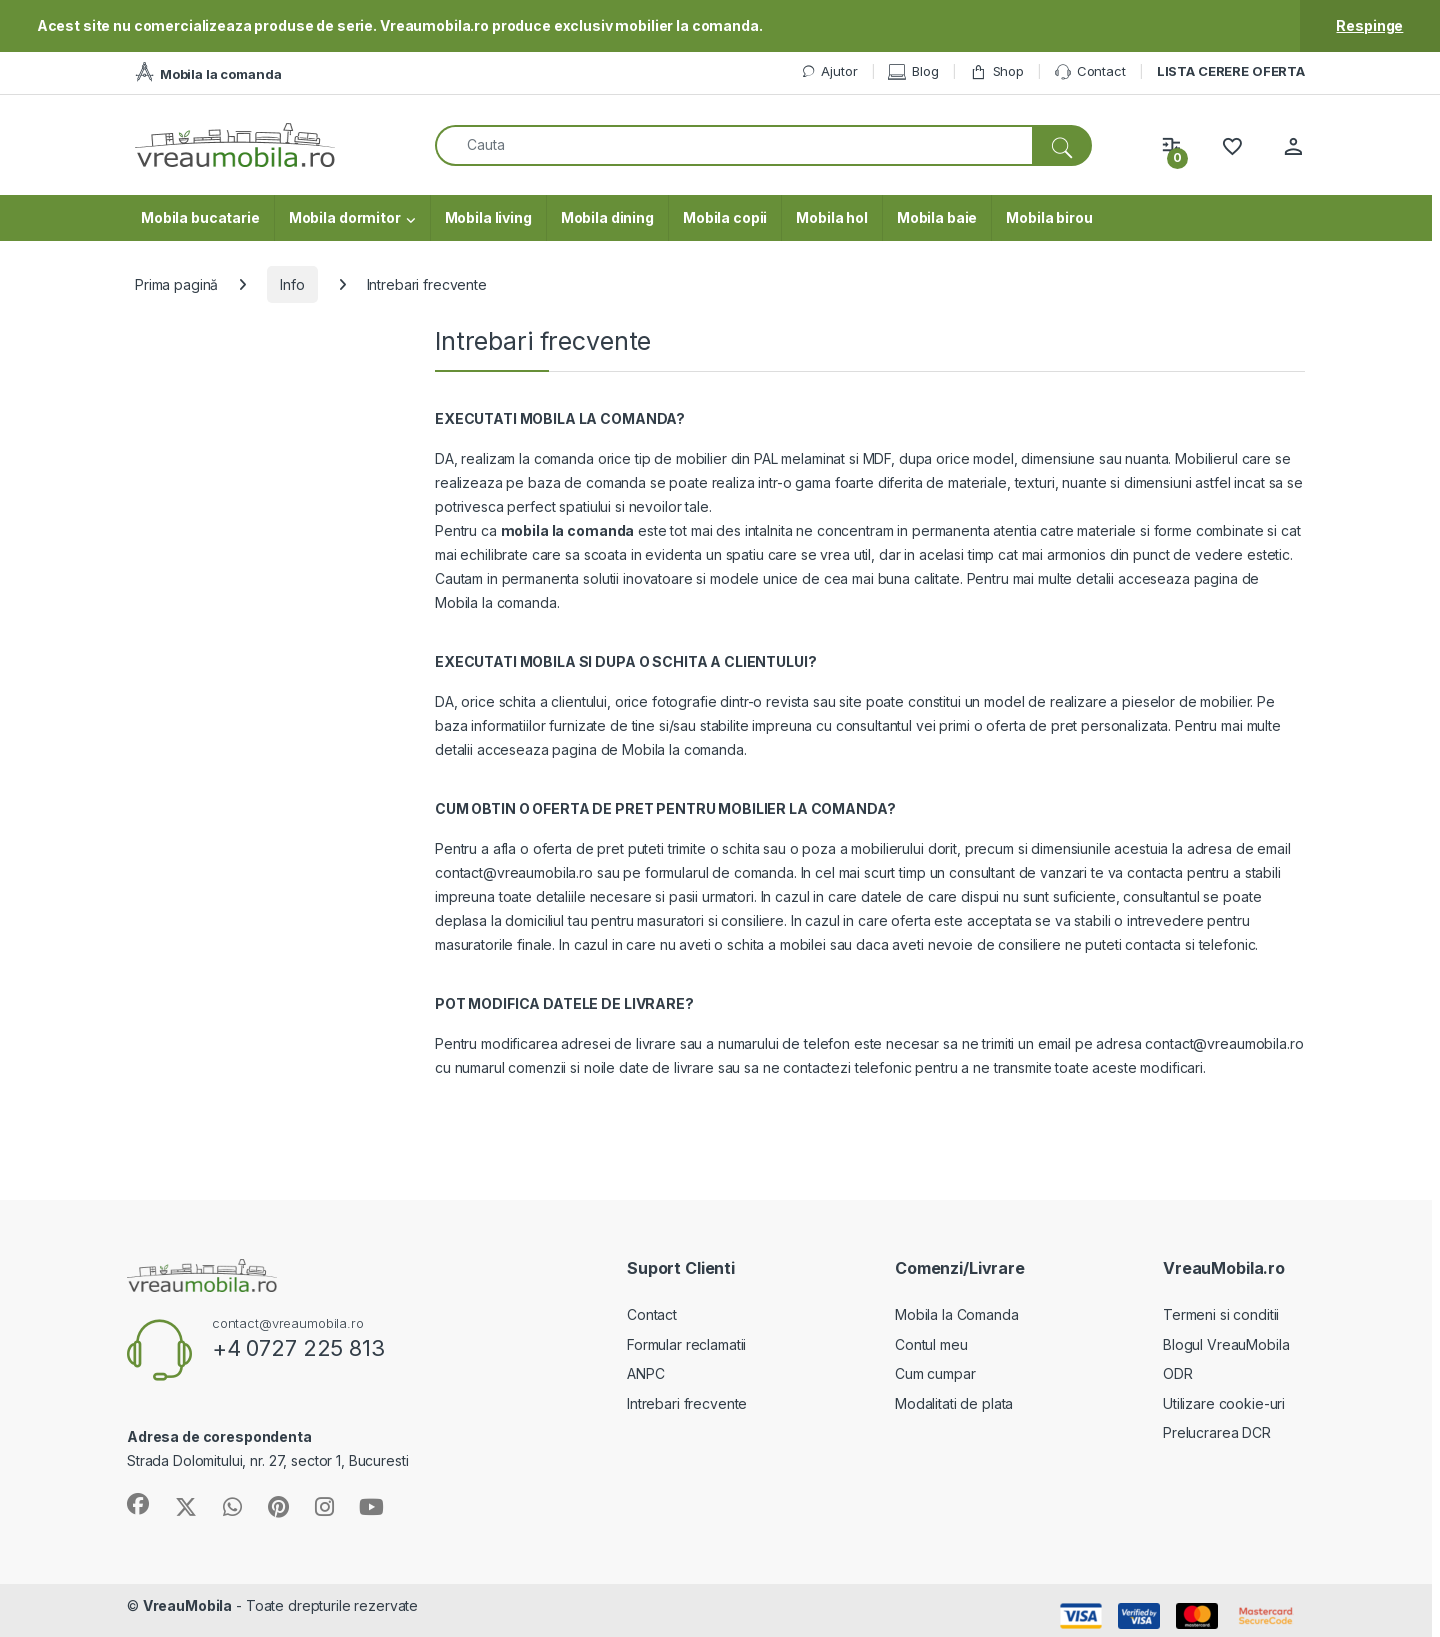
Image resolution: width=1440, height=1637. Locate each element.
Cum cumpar (935, 1373)
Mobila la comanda (496, 602)
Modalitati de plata (954, 1403)
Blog (913, 71)
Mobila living (488, 217)
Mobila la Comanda (957, 1314)
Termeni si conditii (1221, 1314)
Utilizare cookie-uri (1224, 1403)
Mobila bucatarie (200, 217)
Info (292, 284)
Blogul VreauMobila (1226, 1344)
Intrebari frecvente (687, 1403)
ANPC (645, 1373)
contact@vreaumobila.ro (514, 872)
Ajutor (829, 71)
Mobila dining (607, 217)
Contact (1090, 72)
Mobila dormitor (345, 217)
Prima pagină (176, 284)
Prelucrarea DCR (1217, 1432)
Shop (997, 71)
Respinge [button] (1369, 25)
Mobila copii (725, 217)
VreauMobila (187, 1605)
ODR (1178, 1373)
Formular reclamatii (686, 1344)
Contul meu (931, 1344)
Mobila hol (832, 217)
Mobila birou (1049, 217)
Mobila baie (937, 217)
